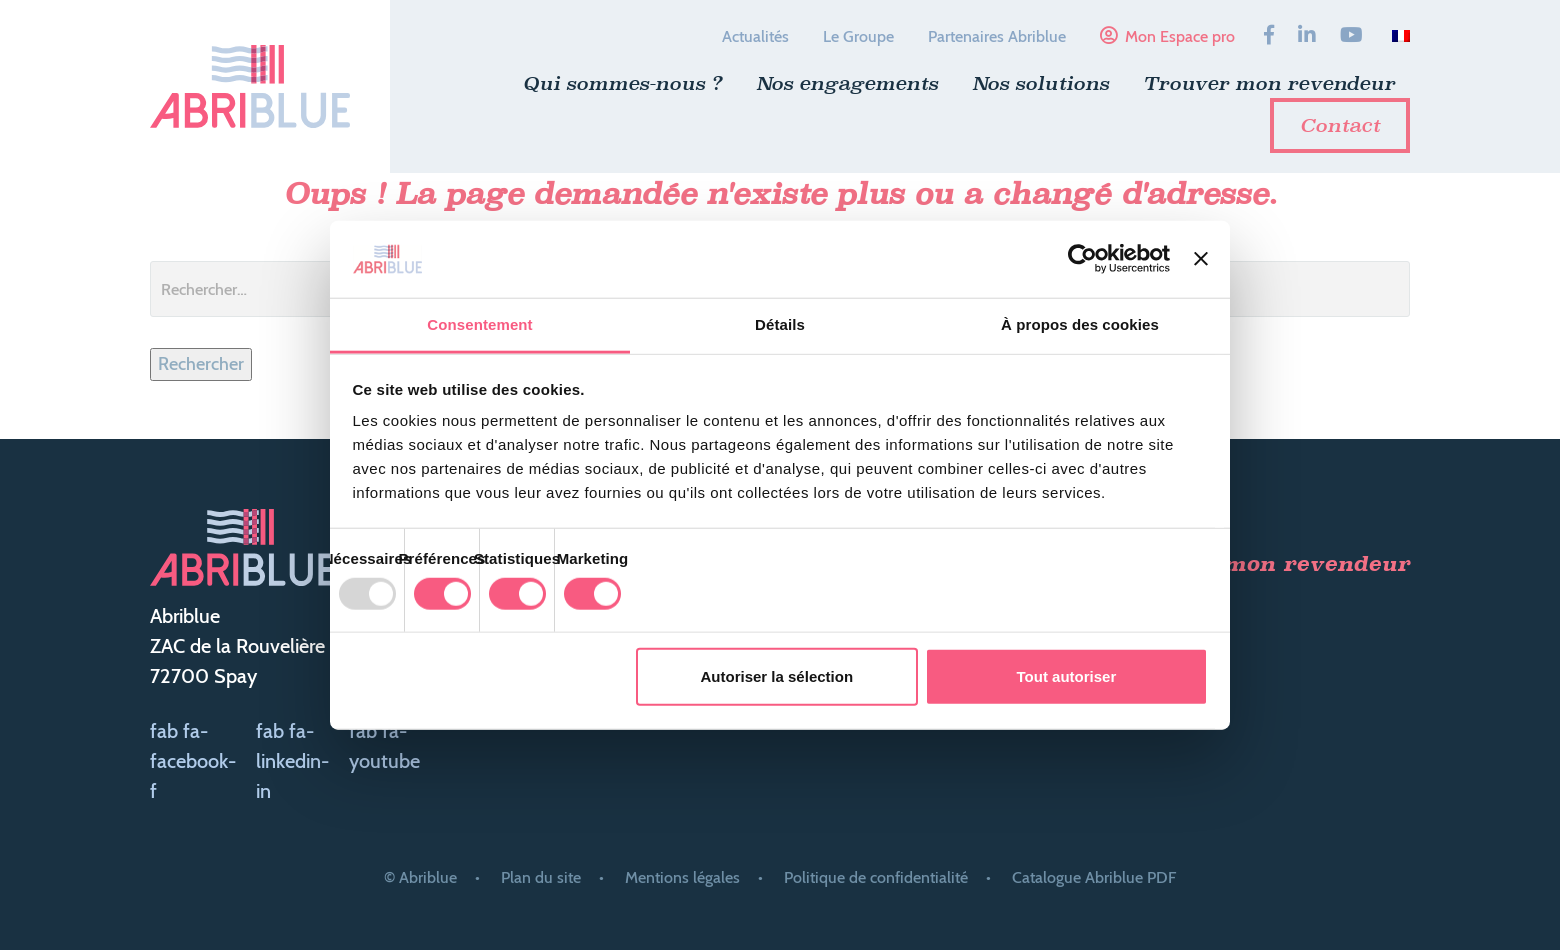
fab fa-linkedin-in (292, 761)
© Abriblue (420, 877)
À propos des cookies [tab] (1080, 324)
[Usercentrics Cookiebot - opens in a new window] (1082, 259)
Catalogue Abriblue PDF (1094, 877)
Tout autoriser (1067, 676)
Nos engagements (847, 83)
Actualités (755, 36)
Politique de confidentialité (876, 877)
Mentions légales (682, 877)
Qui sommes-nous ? (622, 83)
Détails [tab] (780, 324)
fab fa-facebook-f (193, 761)
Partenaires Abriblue (997, 36)
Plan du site (541, 877)
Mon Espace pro (1180, 36)
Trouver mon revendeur (1269, 83)
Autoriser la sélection (777, 676)
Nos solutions (1040, 83)
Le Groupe (858, 36)
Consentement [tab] (479, 324)
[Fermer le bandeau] (1201, 259)
